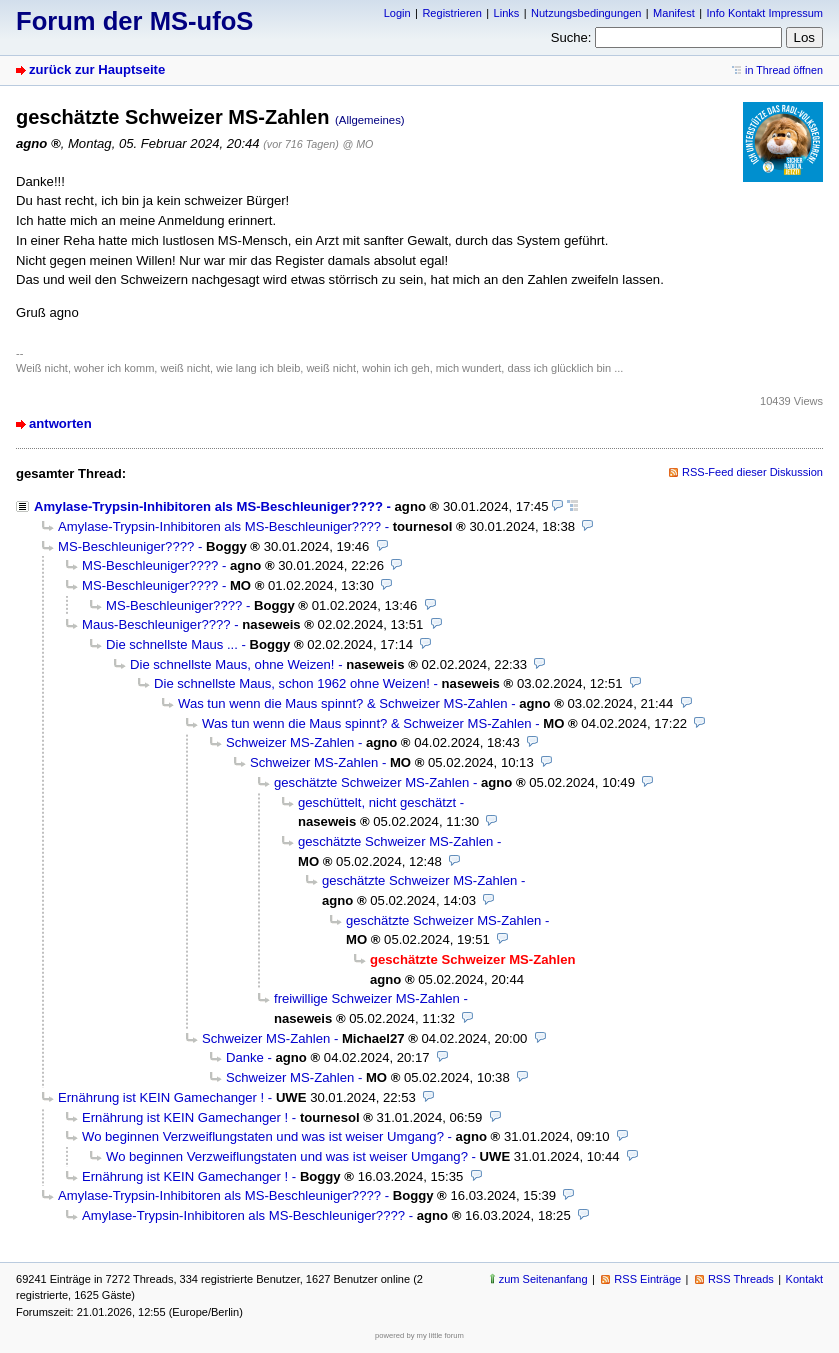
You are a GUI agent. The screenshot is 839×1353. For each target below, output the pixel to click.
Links (507, 13)
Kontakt (804, 1279)
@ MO (357, 144)
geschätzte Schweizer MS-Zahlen (371, 782)
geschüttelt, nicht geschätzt (377, 802)
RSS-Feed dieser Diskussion (752, 472)
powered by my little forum (419, 1335)
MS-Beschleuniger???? (126, 546)
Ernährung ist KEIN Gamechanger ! (161, 1097)
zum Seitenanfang (543, 1279)
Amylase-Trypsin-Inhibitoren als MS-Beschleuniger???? (208, 506)
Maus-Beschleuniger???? (156, 624)
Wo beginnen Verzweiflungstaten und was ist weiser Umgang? (263, 1136)
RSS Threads (741, 1279)
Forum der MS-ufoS (134, 21)
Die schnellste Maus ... (172, 644)
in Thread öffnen (784, 70)
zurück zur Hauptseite (97, 69)
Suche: (571, 37)
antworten (60, 423)
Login (397, 13)
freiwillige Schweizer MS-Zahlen (367, 998)
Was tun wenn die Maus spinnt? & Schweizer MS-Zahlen (343, 703)
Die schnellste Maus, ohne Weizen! (232, 664)
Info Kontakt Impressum (765, 13)
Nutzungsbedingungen (586, 13)
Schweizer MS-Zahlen (290, 742)
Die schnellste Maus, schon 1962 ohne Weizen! (292, 683)
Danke (245, 1057)
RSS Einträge (647, 1279)
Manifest (674, 13)
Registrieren (451, 13)
